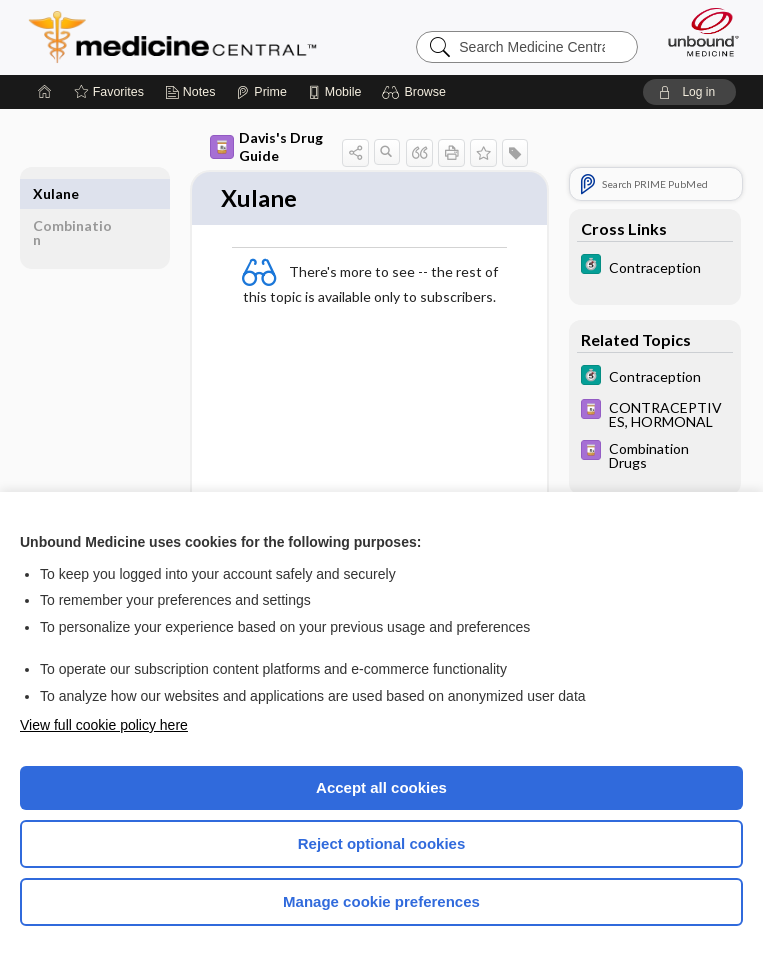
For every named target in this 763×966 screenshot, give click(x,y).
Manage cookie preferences (381, 901)
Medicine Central (184, 37)
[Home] (45, 92)
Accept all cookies (381, 787)
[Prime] (261, 92)
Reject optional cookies (382, 843)
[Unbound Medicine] (697, 32)
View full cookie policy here (104, 725)
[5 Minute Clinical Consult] (655, 266)
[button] (416, 92)
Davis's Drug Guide (266, 146)
